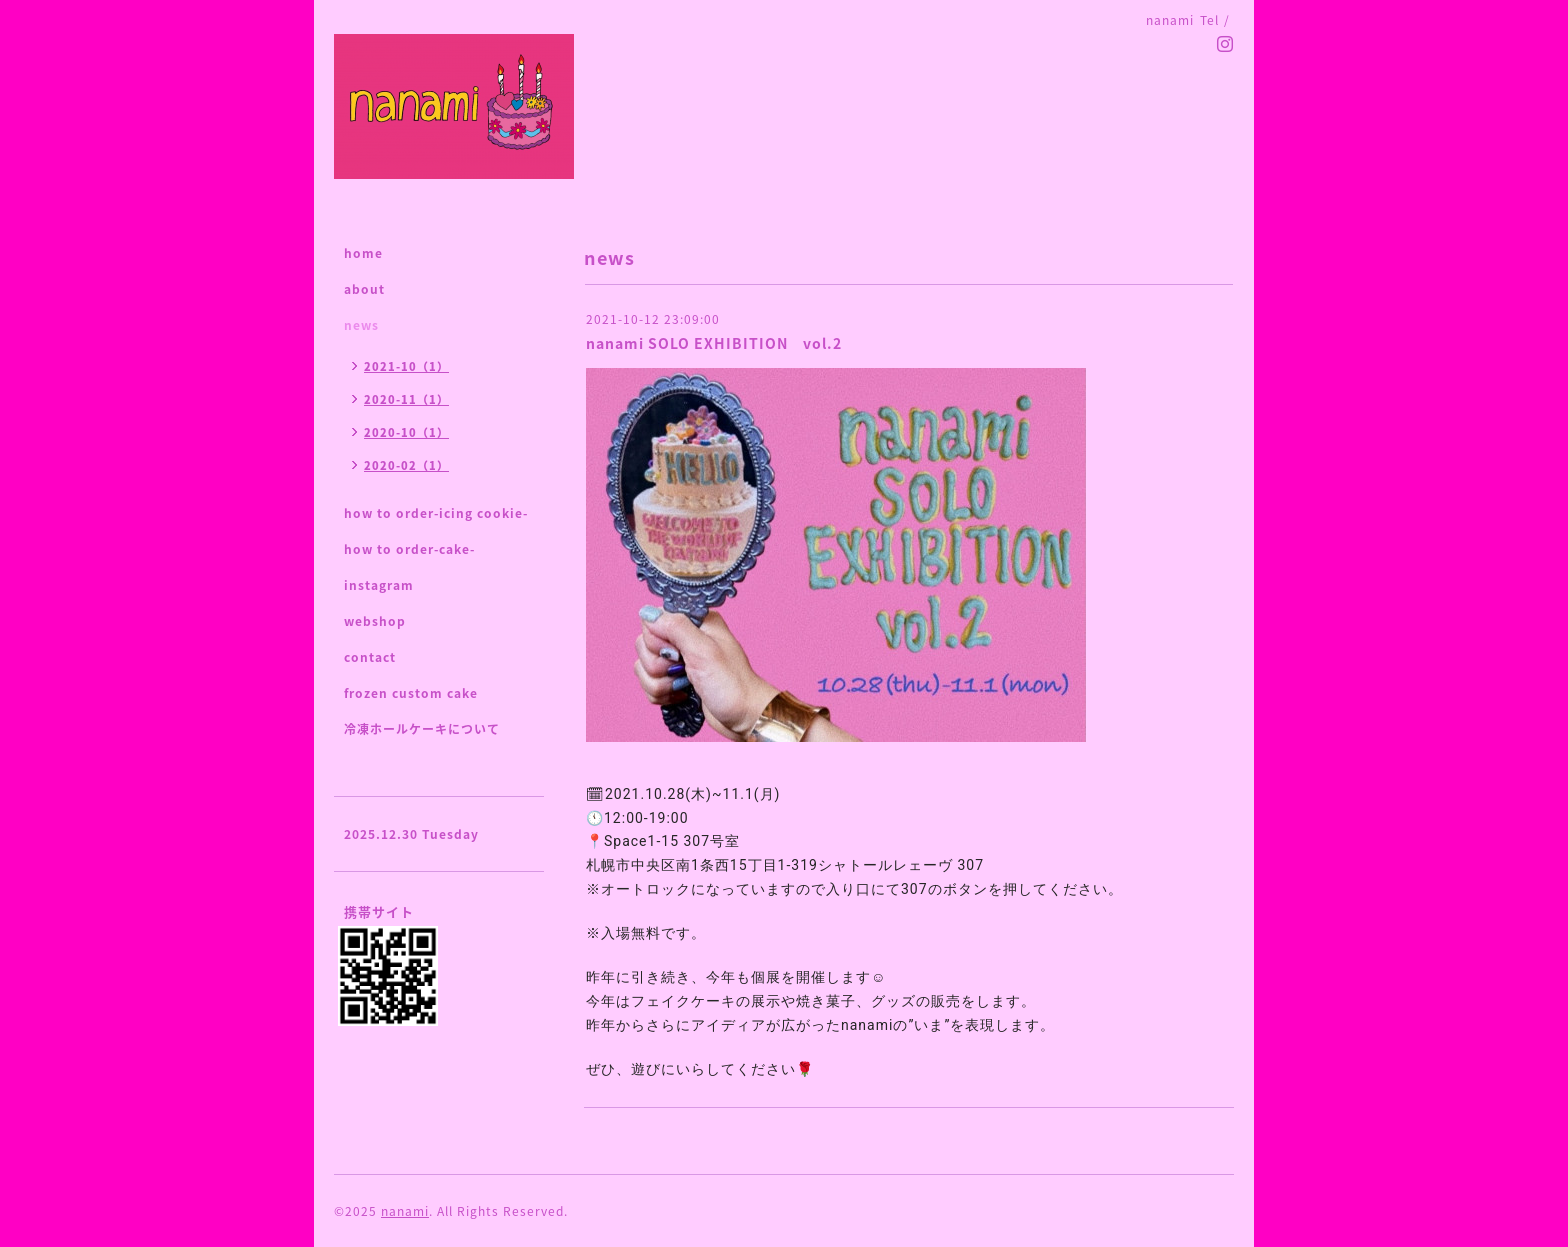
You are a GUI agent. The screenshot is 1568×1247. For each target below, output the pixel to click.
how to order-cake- (409, 549)
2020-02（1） (406, 465)
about (364, 289)
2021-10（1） (406, 366)
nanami (405, 1211)
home (363, 253)
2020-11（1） (406, 399)
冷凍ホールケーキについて (422, 729)
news (361, 325)
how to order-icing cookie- (436, 513)
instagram (379, 585)
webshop (375, 621)
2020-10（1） (406, 432)
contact (370, 657)
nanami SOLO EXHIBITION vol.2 (714, 343)
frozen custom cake (411, 693)
